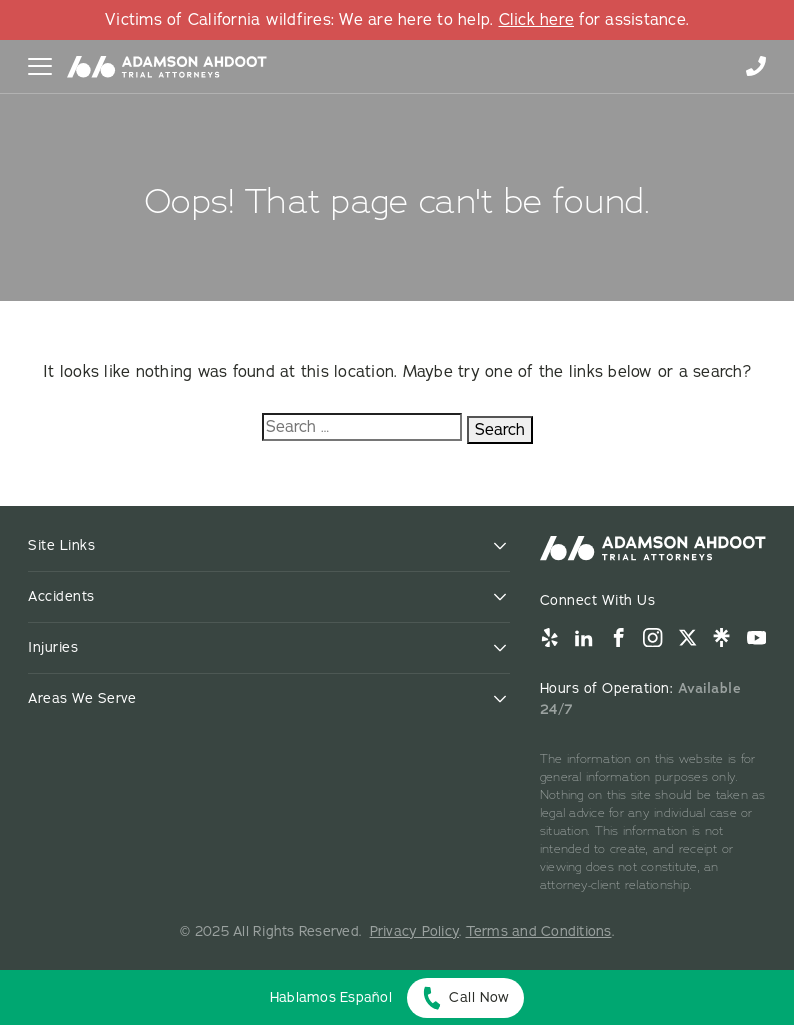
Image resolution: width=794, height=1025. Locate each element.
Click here (537, 20)
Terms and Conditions (539, 931)
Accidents (61, 596)
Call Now (479, 997)
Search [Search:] (500, 430)
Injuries (53, 647)
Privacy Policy (415, 931)
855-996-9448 (756, 66)
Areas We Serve (82, 698)
